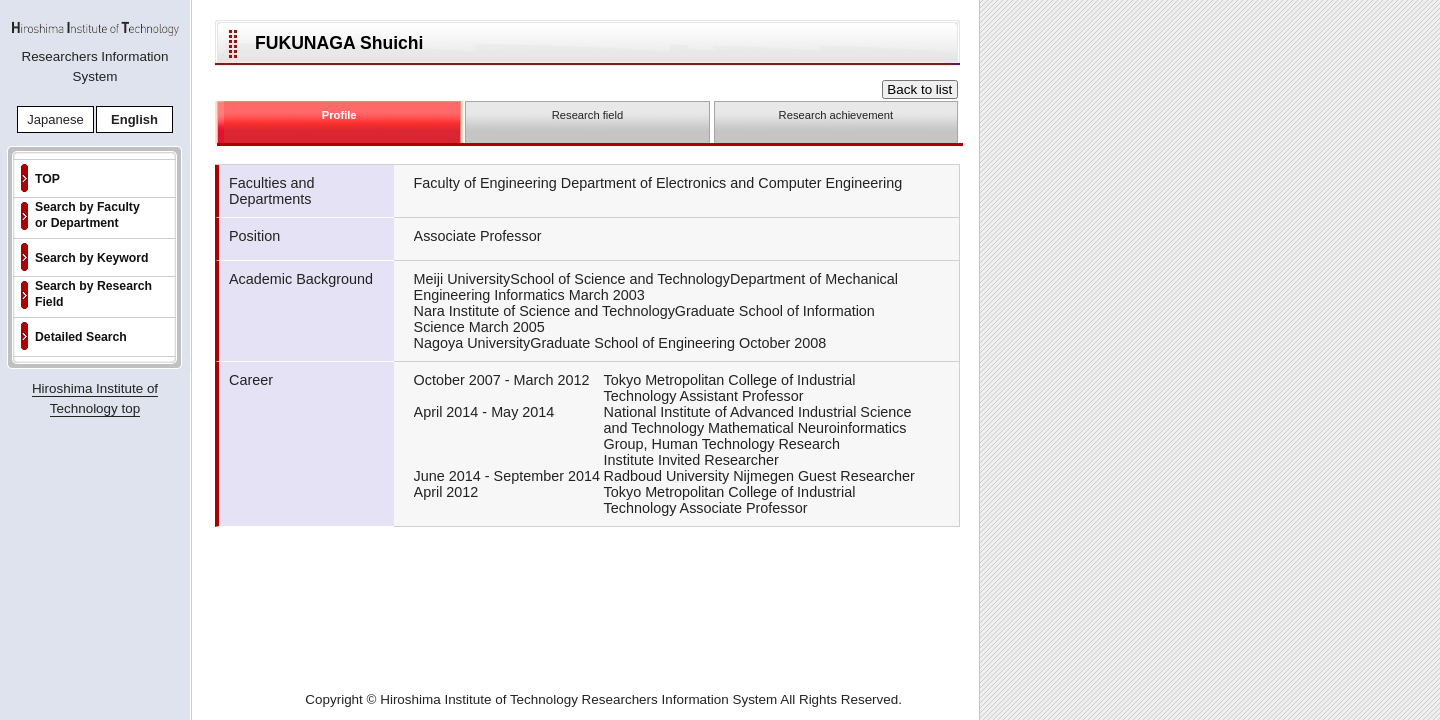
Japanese (55, 119)
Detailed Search (81, 337)
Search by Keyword (92, 258)
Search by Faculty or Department (87, 215)
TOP (47, 179)
